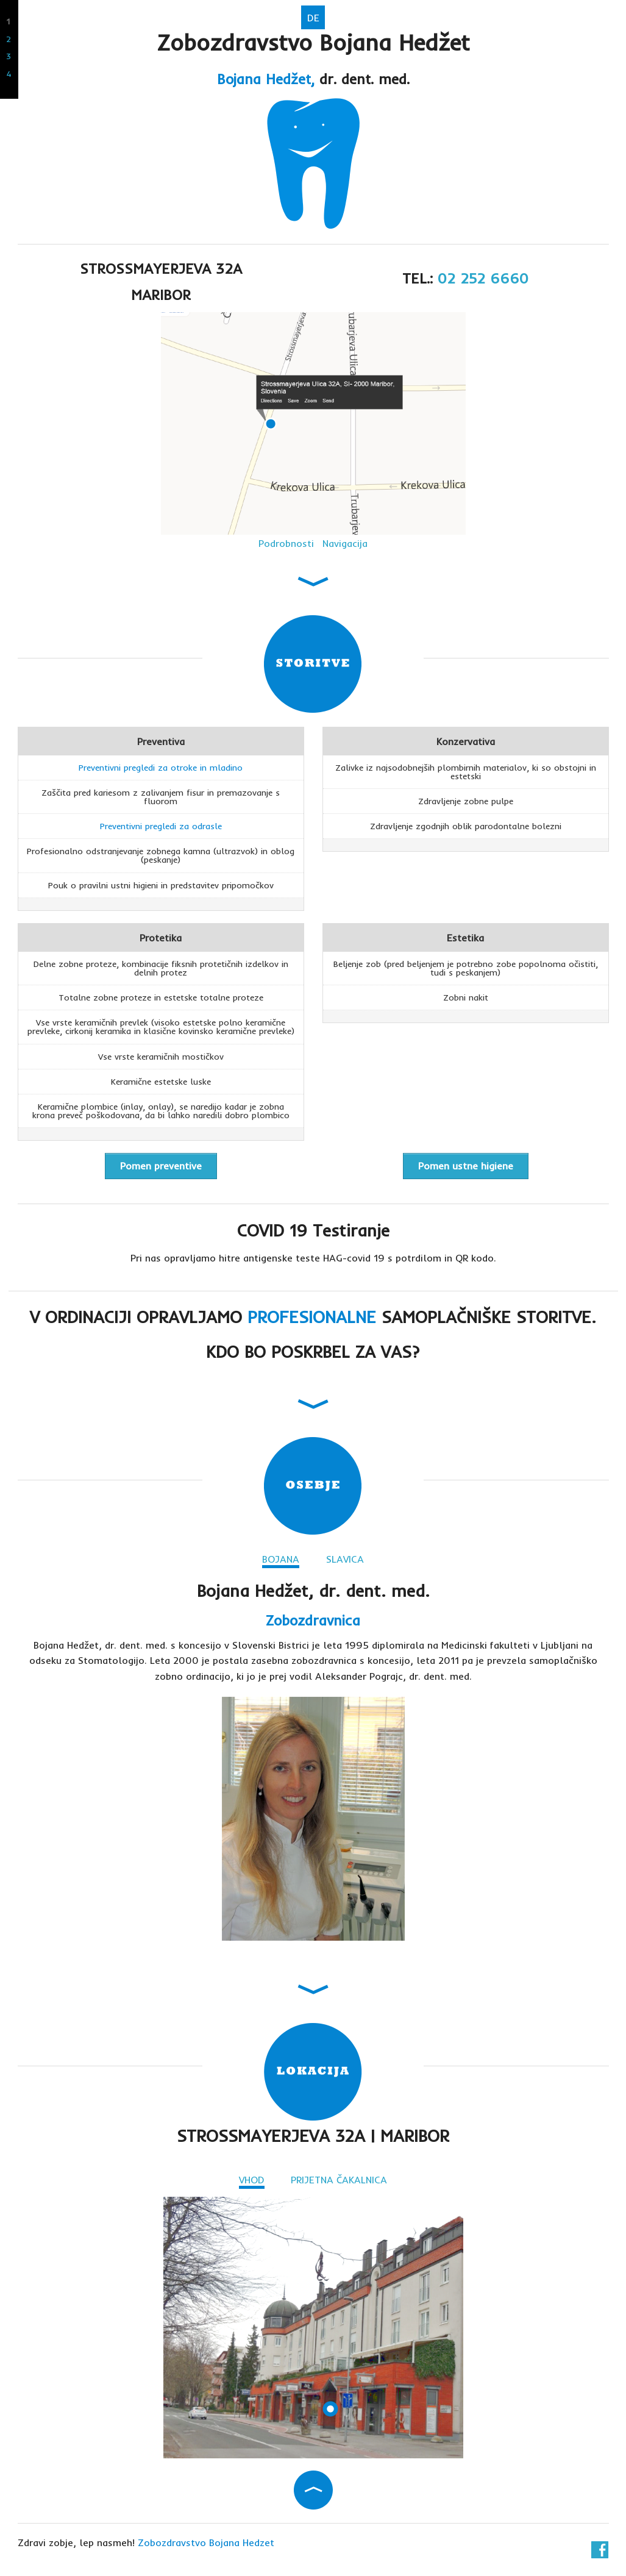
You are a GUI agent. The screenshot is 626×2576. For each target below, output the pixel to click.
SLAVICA (345, 1559)
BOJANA (280, 1559)
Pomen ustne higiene (465, 1166)
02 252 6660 (483, 278)
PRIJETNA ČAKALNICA (339, 2180)
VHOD (252, 2180)
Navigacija (345, 543)
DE (313, 18)
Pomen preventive (161, 1166)
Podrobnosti (286, 543)
